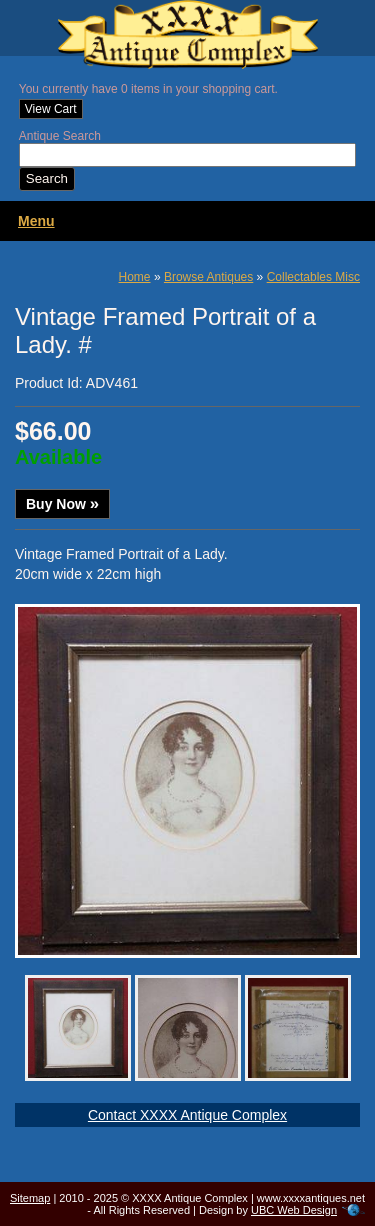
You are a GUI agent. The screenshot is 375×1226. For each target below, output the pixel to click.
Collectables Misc (313, 277)
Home (135, 277)
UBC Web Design (294, 1210)
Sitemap (30, 1198)
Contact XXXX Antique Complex (187, 1115)
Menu (36, 221)
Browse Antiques (208, 277)
